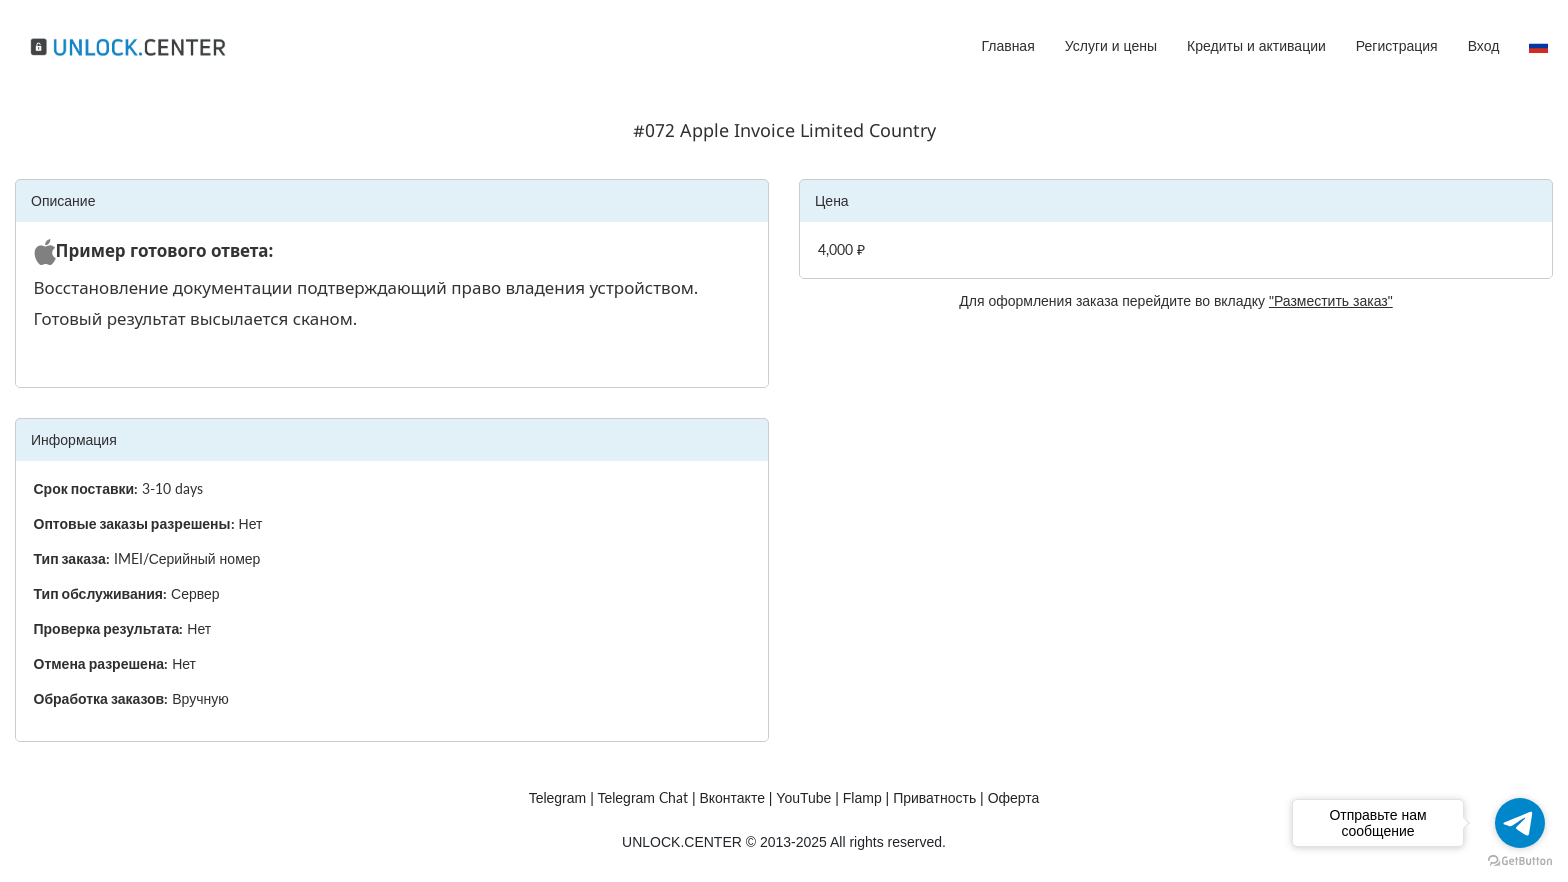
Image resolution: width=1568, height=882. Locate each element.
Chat (642, 797)
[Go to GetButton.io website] (1520, 861)
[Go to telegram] (1520, 823)
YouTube (803, 798)
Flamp (862, 798)
